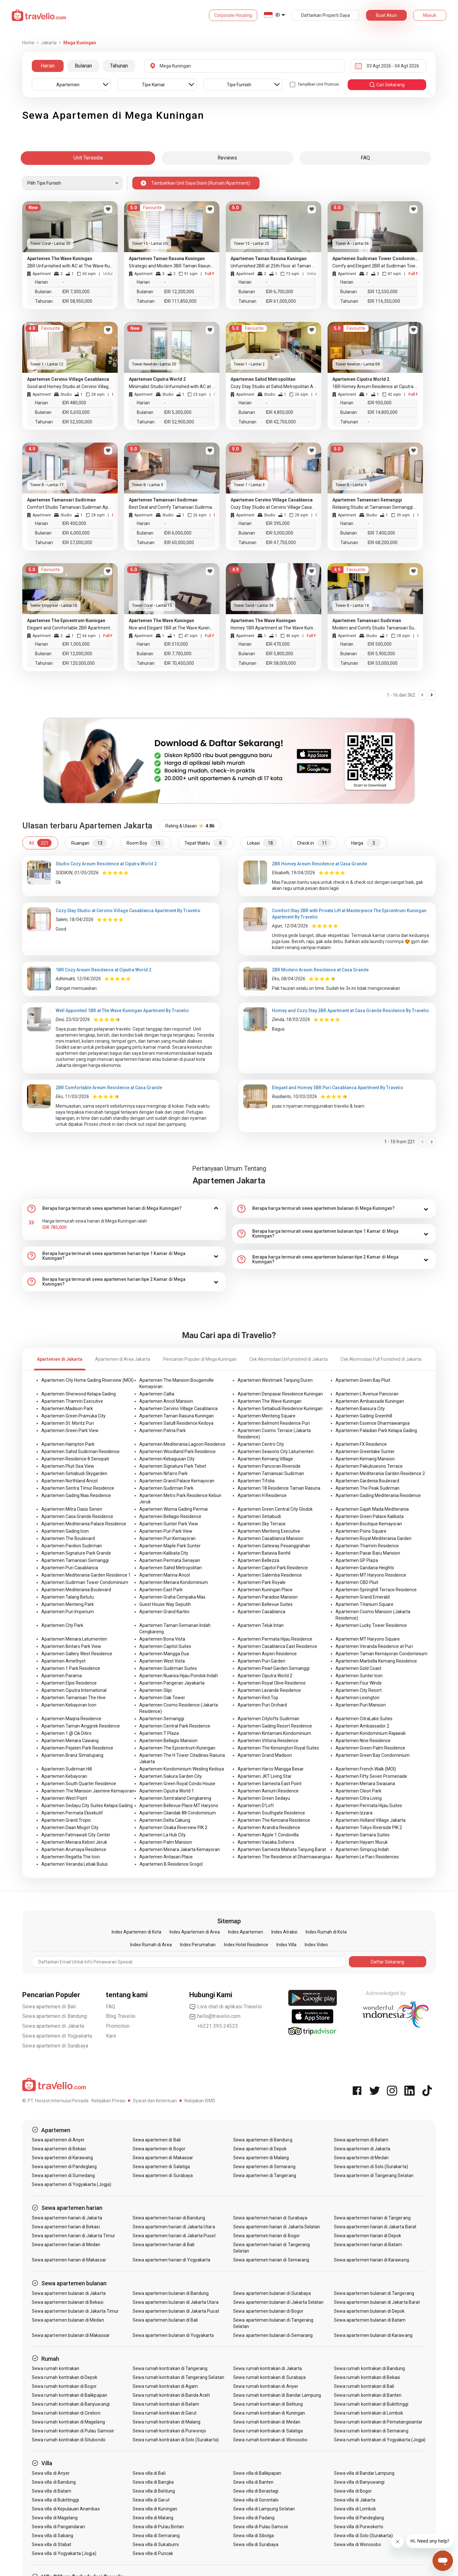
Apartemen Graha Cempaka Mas (172, 1597)
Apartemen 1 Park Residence (70, 1668)
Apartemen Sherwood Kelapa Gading (78, 1393)
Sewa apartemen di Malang (261, 2157)
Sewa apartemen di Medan (361, 2157)
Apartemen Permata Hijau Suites (369, 1805)
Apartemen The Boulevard (68, 1538)
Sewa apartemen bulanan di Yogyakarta (173, 2335)
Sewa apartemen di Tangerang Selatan (373, 2175)
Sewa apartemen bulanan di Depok (369, 2311)
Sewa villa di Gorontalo (256, 2499)
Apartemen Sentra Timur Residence (77, 1488)
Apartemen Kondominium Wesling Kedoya (181, 1768)
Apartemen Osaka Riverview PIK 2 (173, 1827)
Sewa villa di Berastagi (255, 2491)
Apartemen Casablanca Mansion (270, 1538)
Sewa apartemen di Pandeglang (64, 2166)
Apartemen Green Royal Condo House (177, 1783)
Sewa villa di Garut (151, 2499)
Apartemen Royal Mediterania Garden (374, 1538)
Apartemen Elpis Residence (69, 1682)
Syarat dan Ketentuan (155, 2100)
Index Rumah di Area (151, 1944)
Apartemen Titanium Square (364, 1604)
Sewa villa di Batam (51, 2491)
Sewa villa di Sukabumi (156, 2544)
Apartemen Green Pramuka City (73, 1415)
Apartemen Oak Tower (162, 1697)
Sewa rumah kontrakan (55, 2368)
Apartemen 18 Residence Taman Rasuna (279, 1488)
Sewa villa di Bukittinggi (55, 2499)
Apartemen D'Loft (256, 1805)
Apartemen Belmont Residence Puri (274, 1423)
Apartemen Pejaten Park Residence (77, 1747)
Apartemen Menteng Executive (269, 1531)
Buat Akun (386, 15)
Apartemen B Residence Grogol (171, 1864)
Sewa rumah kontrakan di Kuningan (269, 2413)
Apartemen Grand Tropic (66, 1820)
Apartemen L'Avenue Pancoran (367, 1393)
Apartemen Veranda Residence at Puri (374, 1646)
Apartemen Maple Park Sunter (170, 1545)
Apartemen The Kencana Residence (274, 1820)
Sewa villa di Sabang (52, 2535)
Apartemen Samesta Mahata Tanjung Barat (282, 1849)
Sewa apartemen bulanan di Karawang (373, 2335)
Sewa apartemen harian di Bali (163, 2244)
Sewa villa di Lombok (355, 2508)
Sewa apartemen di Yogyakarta (57, 2036)
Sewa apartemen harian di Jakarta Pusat (174, 2235)
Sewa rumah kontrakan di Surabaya (269, 2377)
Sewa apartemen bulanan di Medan (68, 2320)
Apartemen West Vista (162, 1661)
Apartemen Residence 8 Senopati (75, 1458)
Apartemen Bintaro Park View (71, 1646)
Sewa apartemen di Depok (260, 2148)
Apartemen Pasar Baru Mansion (368, 1553)
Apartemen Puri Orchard (262, 1704)
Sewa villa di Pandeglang (359, 2517)
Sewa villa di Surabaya (255, 2544)
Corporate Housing (233, 15)
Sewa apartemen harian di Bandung (169, 2217)
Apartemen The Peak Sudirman (367, 1488)
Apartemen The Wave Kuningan (270, 1401)
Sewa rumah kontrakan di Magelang (68, 2421)
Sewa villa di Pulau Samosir (260, 2526)
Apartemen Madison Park (67, 1408)
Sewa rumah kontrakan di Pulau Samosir (73, 2430)
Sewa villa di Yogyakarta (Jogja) (64, 2553)
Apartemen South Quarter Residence (78, 1783)
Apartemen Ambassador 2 (362, 1725)
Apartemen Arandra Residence (269, 1827)
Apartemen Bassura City (360, 1408)
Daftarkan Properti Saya (325, 15)
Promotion (118, 2026)
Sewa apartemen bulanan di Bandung (171, 2293)
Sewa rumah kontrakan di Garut (165, 2413)
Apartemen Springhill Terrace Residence (376, 1589)
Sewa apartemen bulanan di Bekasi (67, 2302)
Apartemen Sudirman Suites (168, 1668)
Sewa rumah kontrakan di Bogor (64, 2386)
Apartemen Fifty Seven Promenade (371, 1776)
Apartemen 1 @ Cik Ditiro (66, 1733)
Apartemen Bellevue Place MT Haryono (178, 1805)
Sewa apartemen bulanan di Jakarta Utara (176, 2302)
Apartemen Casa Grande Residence (77, 1516)
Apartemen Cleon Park (358, 1790)
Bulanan (83, 66)
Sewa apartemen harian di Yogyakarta (172, 2259)
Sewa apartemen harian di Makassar (69, 2259)
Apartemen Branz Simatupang (72, 1755)
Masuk (429, 15)
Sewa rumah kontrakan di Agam (165, 2386)
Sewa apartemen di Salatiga (161, 2166)
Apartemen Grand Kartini (164, 1611)
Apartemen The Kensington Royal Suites (278, 1747)
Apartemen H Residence (262, 1495)
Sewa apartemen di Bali (49, 2007)
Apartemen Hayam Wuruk (362, 1842)
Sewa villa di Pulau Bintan (158, 2526)
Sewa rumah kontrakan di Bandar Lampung (277, 2395)
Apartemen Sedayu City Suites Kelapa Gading (87, 1805)
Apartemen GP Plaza (357, 1560)
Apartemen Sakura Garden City (170, 1776)
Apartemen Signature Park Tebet (172, 1466)
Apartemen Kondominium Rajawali (371, 1733)
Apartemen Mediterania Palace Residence (83, 1523)
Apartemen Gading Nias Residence (76, 1495)
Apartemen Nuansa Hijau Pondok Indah (178, 1675)
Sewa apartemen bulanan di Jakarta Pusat (176, 2311)
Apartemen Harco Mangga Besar (271, 1768)
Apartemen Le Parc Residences (367, 1856)
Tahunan (119, 66)
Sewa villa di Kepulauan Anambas (66, 2508)
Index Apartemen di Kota (136, 1931)
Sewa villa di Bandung (54, 2482)
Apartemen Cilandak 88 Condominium (177, 1812)
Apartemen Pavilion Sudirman (71, 1545)
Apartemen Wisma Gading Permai (173, 1509)
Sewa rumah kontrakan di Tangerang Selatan (178, 2377)
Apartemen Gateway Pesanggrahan (274, 1545)
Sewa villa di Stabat (51, 2544)
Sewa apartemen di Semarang (264, 2166)
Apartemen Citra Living (359, 1798)
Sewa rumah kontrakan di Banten (368, 2395)
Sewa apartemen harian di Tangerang (372, 2217)
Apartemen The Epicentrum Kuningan (177, 1747)
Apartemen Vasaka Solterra (266, 1842)
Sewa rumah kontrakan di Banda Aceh (171, 2395)
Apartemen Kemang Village (265, 1458)
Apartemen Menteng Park (67, 1604)
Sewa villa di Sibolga (253, 2535)
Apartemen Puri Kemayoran (167, 1538)
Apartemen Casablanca (261, 1611)
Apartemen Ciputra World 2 (265, 1675)
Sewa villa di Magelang (55, 2517)
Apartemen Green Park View (70, 1430)
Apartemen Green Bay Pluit (363, 1380)
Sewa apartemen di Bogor (159, 2148)
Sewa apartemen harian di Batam (368, 2244)
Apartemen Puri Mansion (361, 1704)
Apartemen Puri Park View (165, 1531)
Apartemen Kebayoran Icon (68, 1704)
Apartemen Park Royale (262, 1582)
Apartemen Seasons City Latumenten (276, 1451)
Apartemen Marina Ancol (164, 1575)
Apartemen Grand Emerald (363, 1597)
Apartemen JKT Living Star (265, 1776)
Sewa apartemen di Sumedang (63, 2175)
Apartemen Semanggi (161, 1718)
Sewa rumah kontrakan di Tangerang (170, 2368)
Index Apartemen (245, 1931)
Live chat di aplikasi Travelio (225, 2007)
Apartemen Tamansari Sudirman (271, 1473)
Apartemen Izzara (354, 1812)
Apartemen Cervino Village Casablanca (178, 1408)
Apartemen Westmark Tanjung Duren (275, 1380)
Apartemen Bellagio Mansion (168, 1740)
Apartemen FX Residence (361, 1444)
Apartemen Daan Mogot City (70, 1827)
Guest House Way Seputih (165, 1604)
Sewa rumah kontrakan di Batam (166, 2404)
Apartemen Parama (61, 1675)
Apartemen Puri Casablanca (69, 1567)
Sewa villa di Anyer (51, 2473)
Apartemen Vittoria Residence (268, 1740)
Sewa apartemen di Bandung (54, 2016)
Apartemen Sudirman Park (166, 1488)
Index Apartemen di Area (195, 1931)
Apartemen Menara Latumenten (74, 1639)
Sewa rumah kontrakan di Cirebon (66, 2413)
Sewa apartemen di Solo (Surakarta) (371, 2166)
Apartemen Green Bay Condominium (373, 1755)
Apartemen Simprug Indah (362, 1849)
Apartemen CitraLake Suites (364, 1718)
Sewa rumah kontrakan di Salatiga (268, 2430)
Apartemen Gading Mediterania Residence (378, 1495)
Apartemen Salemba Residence (270, 1575)
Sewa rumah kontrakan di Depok (64, 2377)
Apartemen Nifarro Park (163, 1473)
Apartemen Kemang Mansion (365, 1458)
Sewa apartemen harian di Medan (66, 2244)
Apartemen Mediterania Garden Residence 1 (86, 1575)
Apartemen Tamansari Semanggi (75, 1560)
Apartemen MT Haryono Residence (371, 1575)
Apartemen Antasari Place (166, 1856)
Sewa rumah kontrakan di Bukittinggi (371, 2404)
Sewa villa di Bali (149, 2473)
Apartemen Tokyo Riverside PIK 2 (369, 1827)
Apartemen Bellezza (258, 1560)
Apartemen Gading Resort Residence (275, 1725)
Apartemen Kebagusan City (167, 1458)
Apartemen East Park (161, 1589)
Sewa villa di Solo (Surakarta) (363, 2535)
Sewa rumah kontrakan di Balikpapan (69, 2395)
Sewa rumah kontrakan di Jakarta (267, 2368)
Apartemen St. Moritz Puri (67, 1423)
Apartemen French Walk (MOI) (366, 1768)
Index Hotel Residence (246, 1944)
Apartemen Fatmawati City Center (75, 1834)
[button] (124, 1208)
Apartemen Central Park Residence (174, 1725)
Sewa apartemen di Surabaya (55, 2046)
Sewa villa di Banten (253, 2482)
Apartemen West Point (64, 1798)
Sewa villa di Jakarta (354, 2499)
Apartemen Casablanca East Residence (277, 1646)
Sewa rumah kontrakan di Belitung (268, 2404)
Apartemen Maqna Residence (71, 1718)
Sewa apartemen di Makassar (163, 2157)
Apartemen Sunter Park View (168, 1523)
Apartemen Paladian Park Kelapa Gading (376, 1430)
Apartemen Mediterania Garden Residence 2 (380, 1473)
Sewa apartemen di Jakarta (53, 2026)
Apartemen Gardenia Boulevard (367, 1480)
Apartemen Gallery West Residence (76, 1653)
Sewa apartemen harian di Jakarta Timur (73, 2235)
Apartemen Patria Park (162, 1430)
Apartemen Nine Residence (363, 1740)
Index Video (316, 1944)
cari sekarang (387, 85)
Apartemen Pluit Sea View (67, 1466)
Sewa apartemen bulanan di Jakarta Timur (75, 2311)
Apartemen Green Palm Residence (370, 1747)
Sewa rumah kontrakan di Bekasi (367, 2377)
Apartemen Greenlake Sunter (365, 1451)
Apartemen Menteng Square (266, 1415)
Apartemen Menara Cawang (70, 1740)
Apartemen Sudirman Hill (66, 1768)
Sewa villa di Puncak (153, 2553)
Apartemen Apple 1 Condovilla (268, 1834)
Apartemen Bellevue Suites (265, 1604)
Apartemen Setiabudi (259, 1516)
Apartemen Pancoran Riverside (269, 1466)
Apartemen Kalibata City (163, 1553)
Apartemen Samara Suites (363, 1834)
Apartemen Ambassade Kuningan (370, 1401)
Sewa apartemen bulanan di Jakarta (69, 2293)
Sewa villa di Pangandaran (58, 2526)
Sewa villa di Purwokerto (358, 2526)
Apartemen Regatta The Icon (70, 1856)
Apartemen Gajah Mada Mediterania (372, 1509)
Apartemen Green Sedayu (264, 1798)
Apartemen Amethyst (63, 1661)
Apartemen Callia (156, 1393)
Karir (111, 2036)
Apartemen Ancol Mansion (166, 1401)
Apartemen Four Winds (359, 1682)
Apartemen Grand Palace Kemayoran (176, 1480)
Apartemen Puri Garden (261, 1661)
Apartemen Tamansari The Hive (73, 1697)
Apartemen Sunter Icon (359, 1675)
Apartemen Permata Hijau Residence (275, 1639)
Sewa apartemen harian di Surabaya (270, 2217)
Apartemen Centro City (261, 1444)
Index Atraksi (284, 1931)
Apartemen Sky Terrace (262, 1523)
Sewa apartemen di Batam (361, 2139)
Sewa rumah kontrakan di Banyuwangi (71, 2404)
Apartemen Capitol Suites (165, 1646)
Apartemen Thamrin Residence (367, 1545)
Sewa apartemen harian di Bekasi (66, 2226)
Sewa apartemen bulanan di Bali (165, 2320)
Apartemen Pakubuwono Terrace (369, 1466)
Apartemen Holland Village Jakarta (371, 1820)
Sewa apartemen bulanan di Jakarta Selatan (278, 2302)
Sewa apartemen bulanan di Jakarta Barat (377, 2302)
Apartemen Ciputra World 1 (166, 1790)
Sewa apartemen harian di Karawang (371, 2259)
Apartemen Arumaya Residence (73, 1849)
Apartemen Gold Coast (358, 1668)
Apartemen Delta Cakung (164, 1820)
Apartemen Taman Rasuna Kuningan (176, 1415)
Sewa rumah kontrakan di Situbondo (69, 2439)
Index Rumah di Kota (326, 1931)
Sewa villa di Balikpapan (257, 2473)
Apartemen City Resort (359, 1690)
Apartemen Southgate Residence (271, 1812)
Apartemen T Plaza (159, 1733)
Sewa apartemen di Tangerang (264, 2175)
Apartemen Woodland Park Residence (177, 1451)
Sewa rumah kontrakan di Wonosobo (270, 2439)
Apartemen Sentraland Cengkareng (175, 1798)
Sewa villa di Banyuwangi (359, 2482)
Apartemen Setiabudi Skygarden (74, 1473)
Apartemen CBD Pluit (357, 1582)
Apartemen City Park (62, 1625)
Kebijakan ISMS (199, 2100)
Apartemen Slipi (155, 1690)
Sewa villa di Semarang (156, 2535)
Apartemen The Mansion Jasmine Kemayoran (87, 1790)
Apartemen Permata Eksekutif (72, 1812)
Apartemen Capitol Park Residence (273, 1567)
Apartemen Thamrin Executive (72, 1401)
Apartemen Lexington (357, 1697)
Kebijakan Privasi (108, 2100)
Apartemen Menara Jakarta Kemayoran (179, 1849)
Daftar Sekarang (387, 1961)
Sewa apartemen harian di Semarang (271, 2259)
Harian (48, 66)
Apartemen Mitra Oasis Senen (71, 1509)
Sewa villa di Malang (153, 2517)
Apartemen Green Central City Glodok (275, 1509)
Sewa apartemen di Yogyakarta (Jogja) (71, 2184)
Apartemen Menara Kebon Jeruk (74, 1842)
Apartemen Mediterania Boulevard (76, 1589)
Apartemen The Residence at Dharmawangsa (284, 1856)
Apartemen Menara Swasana (365, 1783)
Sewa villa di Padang (253, 2517)
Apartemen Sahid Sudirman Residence (80, 1451)
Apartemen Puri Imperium (67, 1611)
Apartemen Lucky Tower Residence (371, 1625)
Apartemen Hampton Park (67, 1444)
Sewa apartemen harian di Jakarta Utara (174, 2226)
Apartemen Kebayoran (64, 1776)
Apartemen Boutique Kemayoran (369, 1523)
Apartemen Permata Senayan (169, 1560)
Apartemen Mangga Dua (164, 1653)
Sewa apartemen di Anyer (58, 2139)
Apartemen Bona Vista (162, 1639)
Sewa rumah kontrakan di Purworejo (169, 2430)
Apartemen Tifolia (256, 1480)
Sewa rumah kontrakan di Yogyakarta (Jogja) (380, 2439)
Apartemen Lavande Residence (269, 1690)
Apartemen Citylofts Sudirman (268, 1718)
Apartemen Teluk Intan (261, 1625)
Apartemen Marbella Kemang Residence (376, 1661)
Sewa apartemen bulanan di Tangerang (374, 2293)
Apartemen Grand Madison (265, 1755)
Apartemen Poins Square (361, 1531)
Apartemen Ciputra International (74, 1690)
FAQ (110, 2007)
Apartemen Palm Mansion (165, 1842)
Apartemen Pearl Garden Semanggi (273, 1668)
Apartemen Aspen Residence (267, 1653)
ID (277, 15)
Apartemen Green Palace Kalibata (370, 1516)
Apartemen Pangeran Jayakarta (172, 1682)
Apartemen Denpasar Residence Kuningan (280, 1393)
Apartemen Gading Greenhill (364, 1415)
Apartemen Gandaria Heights (365, 1567)
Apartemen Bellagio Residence (170, 1516)
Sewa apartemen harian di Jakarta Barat (375, 2226)
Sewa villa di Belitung (154, 2491)
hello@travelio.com (215, 2016)
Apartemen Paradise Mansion (268, 1597)
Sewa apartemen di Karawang (62, 2157)
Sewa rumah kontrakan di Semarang (371, 2430)
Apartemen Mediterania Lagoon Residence (182, 1444)
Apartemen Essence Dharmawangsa (373, 1423)
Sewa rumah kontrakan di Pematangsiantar (378, 2421)
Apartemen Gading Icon (65, 1531)
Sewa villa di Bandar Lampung (364, 2473)
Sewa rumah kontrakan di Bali (364, 2386)
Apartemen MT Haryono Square (368, 1639)
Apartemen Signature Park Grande (76, 1553)
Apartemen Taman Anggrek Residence (80, 1725)
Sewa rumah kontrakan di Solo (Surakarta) (176, 2439)
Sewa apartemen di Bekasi (59, 2148)
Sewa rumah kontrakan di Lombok (368, 2413)
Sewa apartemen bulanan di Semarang (273, 2335)
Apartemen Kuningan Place (265, 1589)
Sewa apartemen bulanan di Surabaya (272, 2293)
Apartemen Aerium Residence (268, 1790)
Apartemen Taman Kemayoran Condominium (381, 1653)
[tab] (124, 1208)
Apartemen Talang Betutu (67, 1597)
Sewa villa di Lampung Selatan (264, 2508)
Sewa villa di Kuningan (155, 2508)
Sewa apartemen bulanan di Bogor (268, 2311)
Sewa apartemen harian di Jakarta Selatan (276, 2226)
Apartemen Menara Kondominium (173, 1582)
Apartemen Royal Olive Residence (272, 1682)
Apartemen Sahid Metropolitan (170, 1567)
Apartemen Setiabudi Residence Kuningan (280, 1408)
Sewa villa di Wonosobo (357, 2544)
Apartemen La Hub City (162, 1834)
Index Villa (286, 1944)
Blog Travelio (121, 2016)
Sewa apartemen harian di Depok (367, 2235)
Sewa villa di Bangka (153, 2482)
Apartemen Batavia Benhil (264, 1553)
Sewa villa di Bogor (353, 2491)
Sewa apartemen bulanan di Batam (370, 2320)
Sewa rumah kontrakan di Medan (266, 2421)
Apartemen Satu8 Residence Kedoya (176, 1423)
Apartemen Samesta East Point (270, 1783)
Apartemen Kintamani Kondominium (274, 1733)
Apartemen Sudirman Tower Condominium (84, 1582)
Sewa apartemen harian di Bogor (266, 2235)
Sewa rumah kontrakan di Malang (167, 2421)
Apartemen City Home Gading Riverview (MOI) (87, 1380)
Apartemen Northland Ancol (69, 1480)
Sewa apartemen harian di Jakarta (67, 2217)
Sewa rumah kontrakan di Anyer (265, 2386)
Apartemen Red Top (258, 1697)
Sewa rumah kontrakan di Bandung (369, 2368)
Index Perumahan (198, 1944)
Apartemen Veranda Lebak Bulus (74, 1864)
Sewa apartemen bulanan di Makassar (71, 2335)
